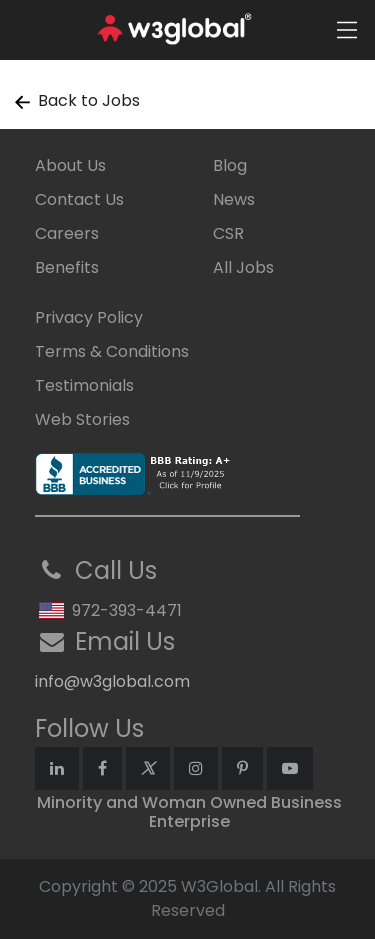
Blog (230, 165)
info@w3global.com (112, 681)
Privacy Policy (89, 317)
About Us (70, 165)
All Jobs (243, 267)
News (234, 199)
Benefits (67, 267)
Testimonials (84, 385)
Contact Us (79, 199)
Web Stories (82, 419)
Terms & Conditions (112, 351)
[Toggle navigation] (347, 30)
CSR (228, 233)
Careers (67, 233)
